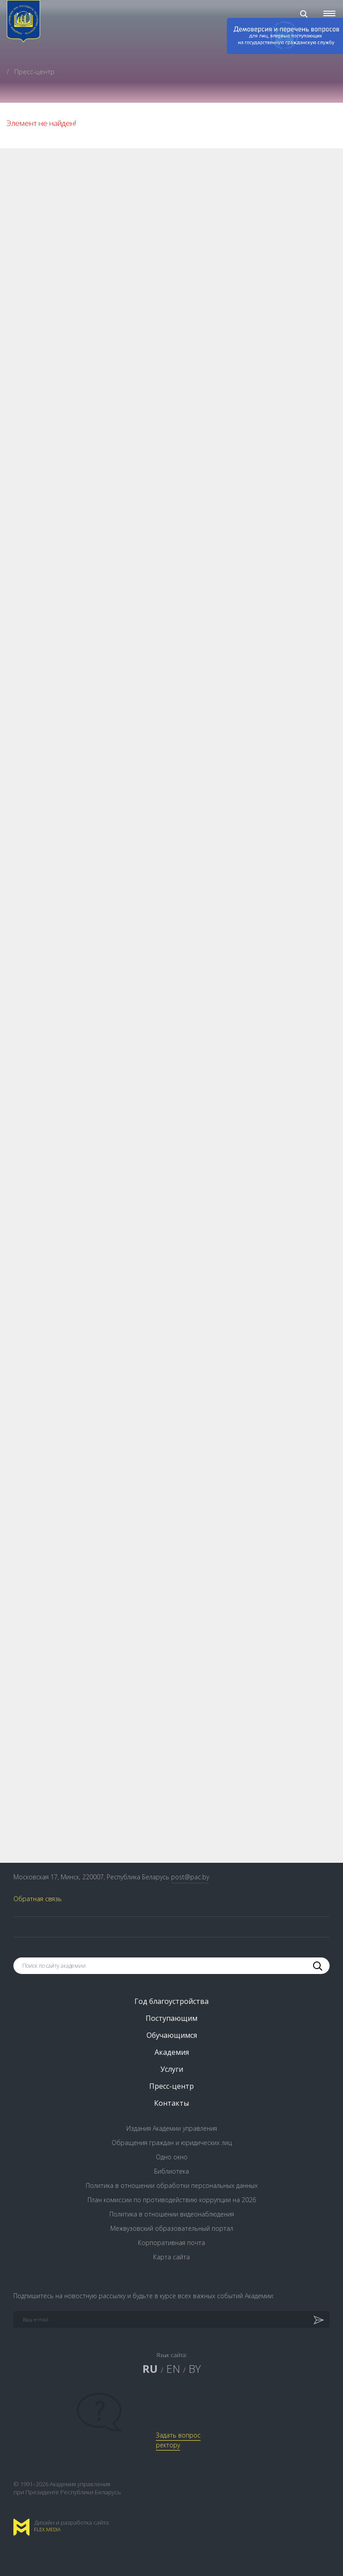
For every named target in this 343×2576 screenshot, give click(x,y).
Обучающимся (171, 2035)
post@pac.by (190, 1877)
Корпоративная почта (171, 2242)
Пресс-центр (171, 2086)
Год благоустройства (171, 2001)
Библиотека (171, 2171)
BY (194, 2368)
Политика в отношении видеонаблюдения (171, 2214)
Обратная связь (37, 1898)
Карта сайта (171, 2257)
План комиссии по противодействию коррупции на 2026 (172, 2199)
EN (173, 2368)
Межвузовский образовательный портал (171, 2228)
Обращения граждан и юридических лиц (172, 2142)
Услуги (171, 2069)
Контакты (171, 2103)
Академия (172, 2052)
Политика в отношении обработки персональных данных (172, 2185)
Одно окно (172, 2157)
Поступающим (171, 2018)
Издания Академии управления (171, 2128)
